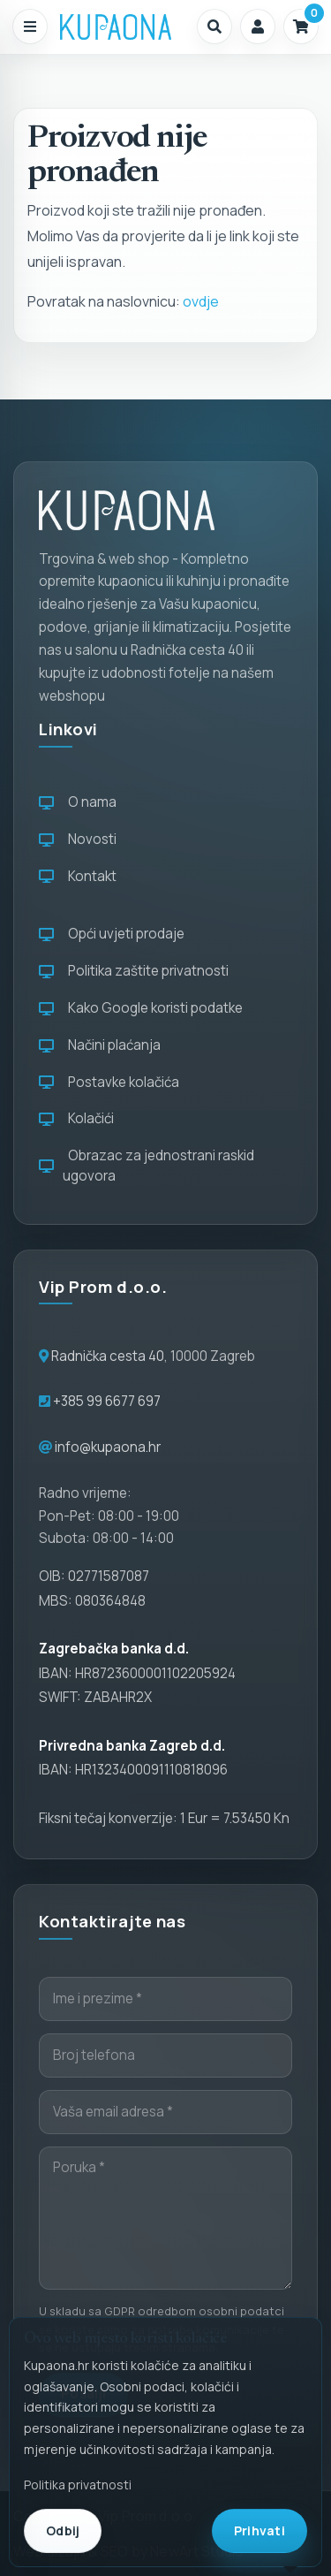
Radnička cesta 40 (107, 1356)
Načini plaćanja (100, 1045)
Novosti (78, 839)
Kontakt (78, 876)
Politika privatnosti (78, 2484)
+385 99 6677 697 (105, 1401)
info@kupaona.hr (108, 1447)
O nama (78, 802)
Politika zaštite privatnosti (134, 970)
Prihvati (259, 2530)
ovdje (201, 301)
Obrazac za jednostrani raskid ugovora (146, 1165)
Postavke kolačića (109, 1082)
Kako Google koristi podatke (141, 1008)
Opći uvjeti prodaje (111, 933)
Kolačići (76, 1118)
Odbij (62, 2530)
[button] (214, 26)
